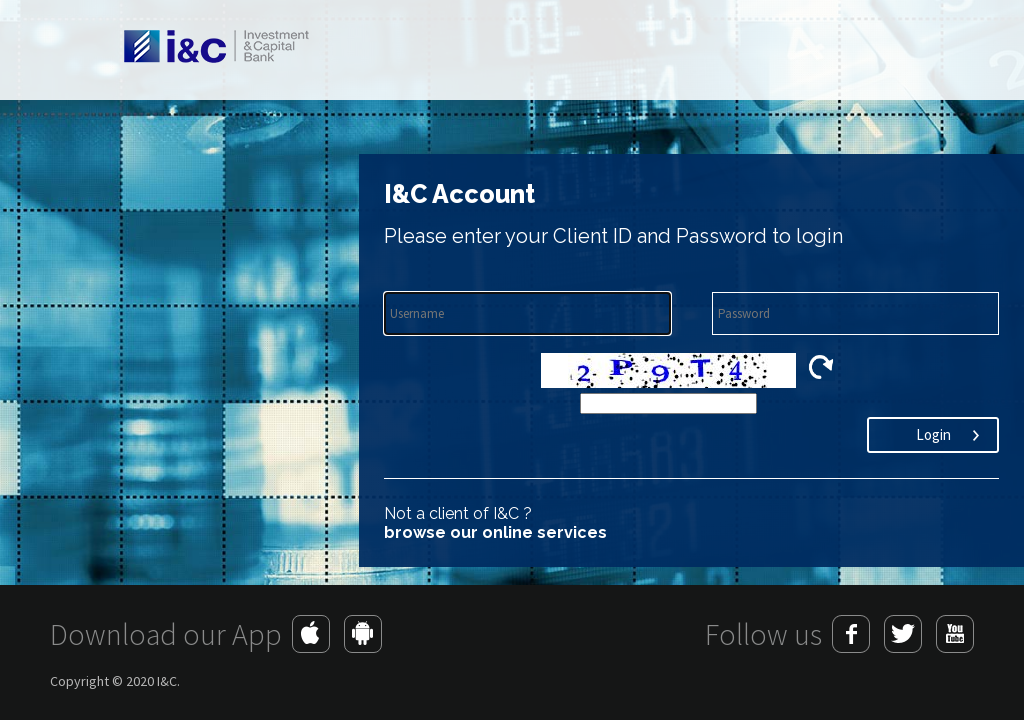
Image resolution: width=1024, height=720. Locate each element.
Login (933, 434)
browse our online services (495, 532)
